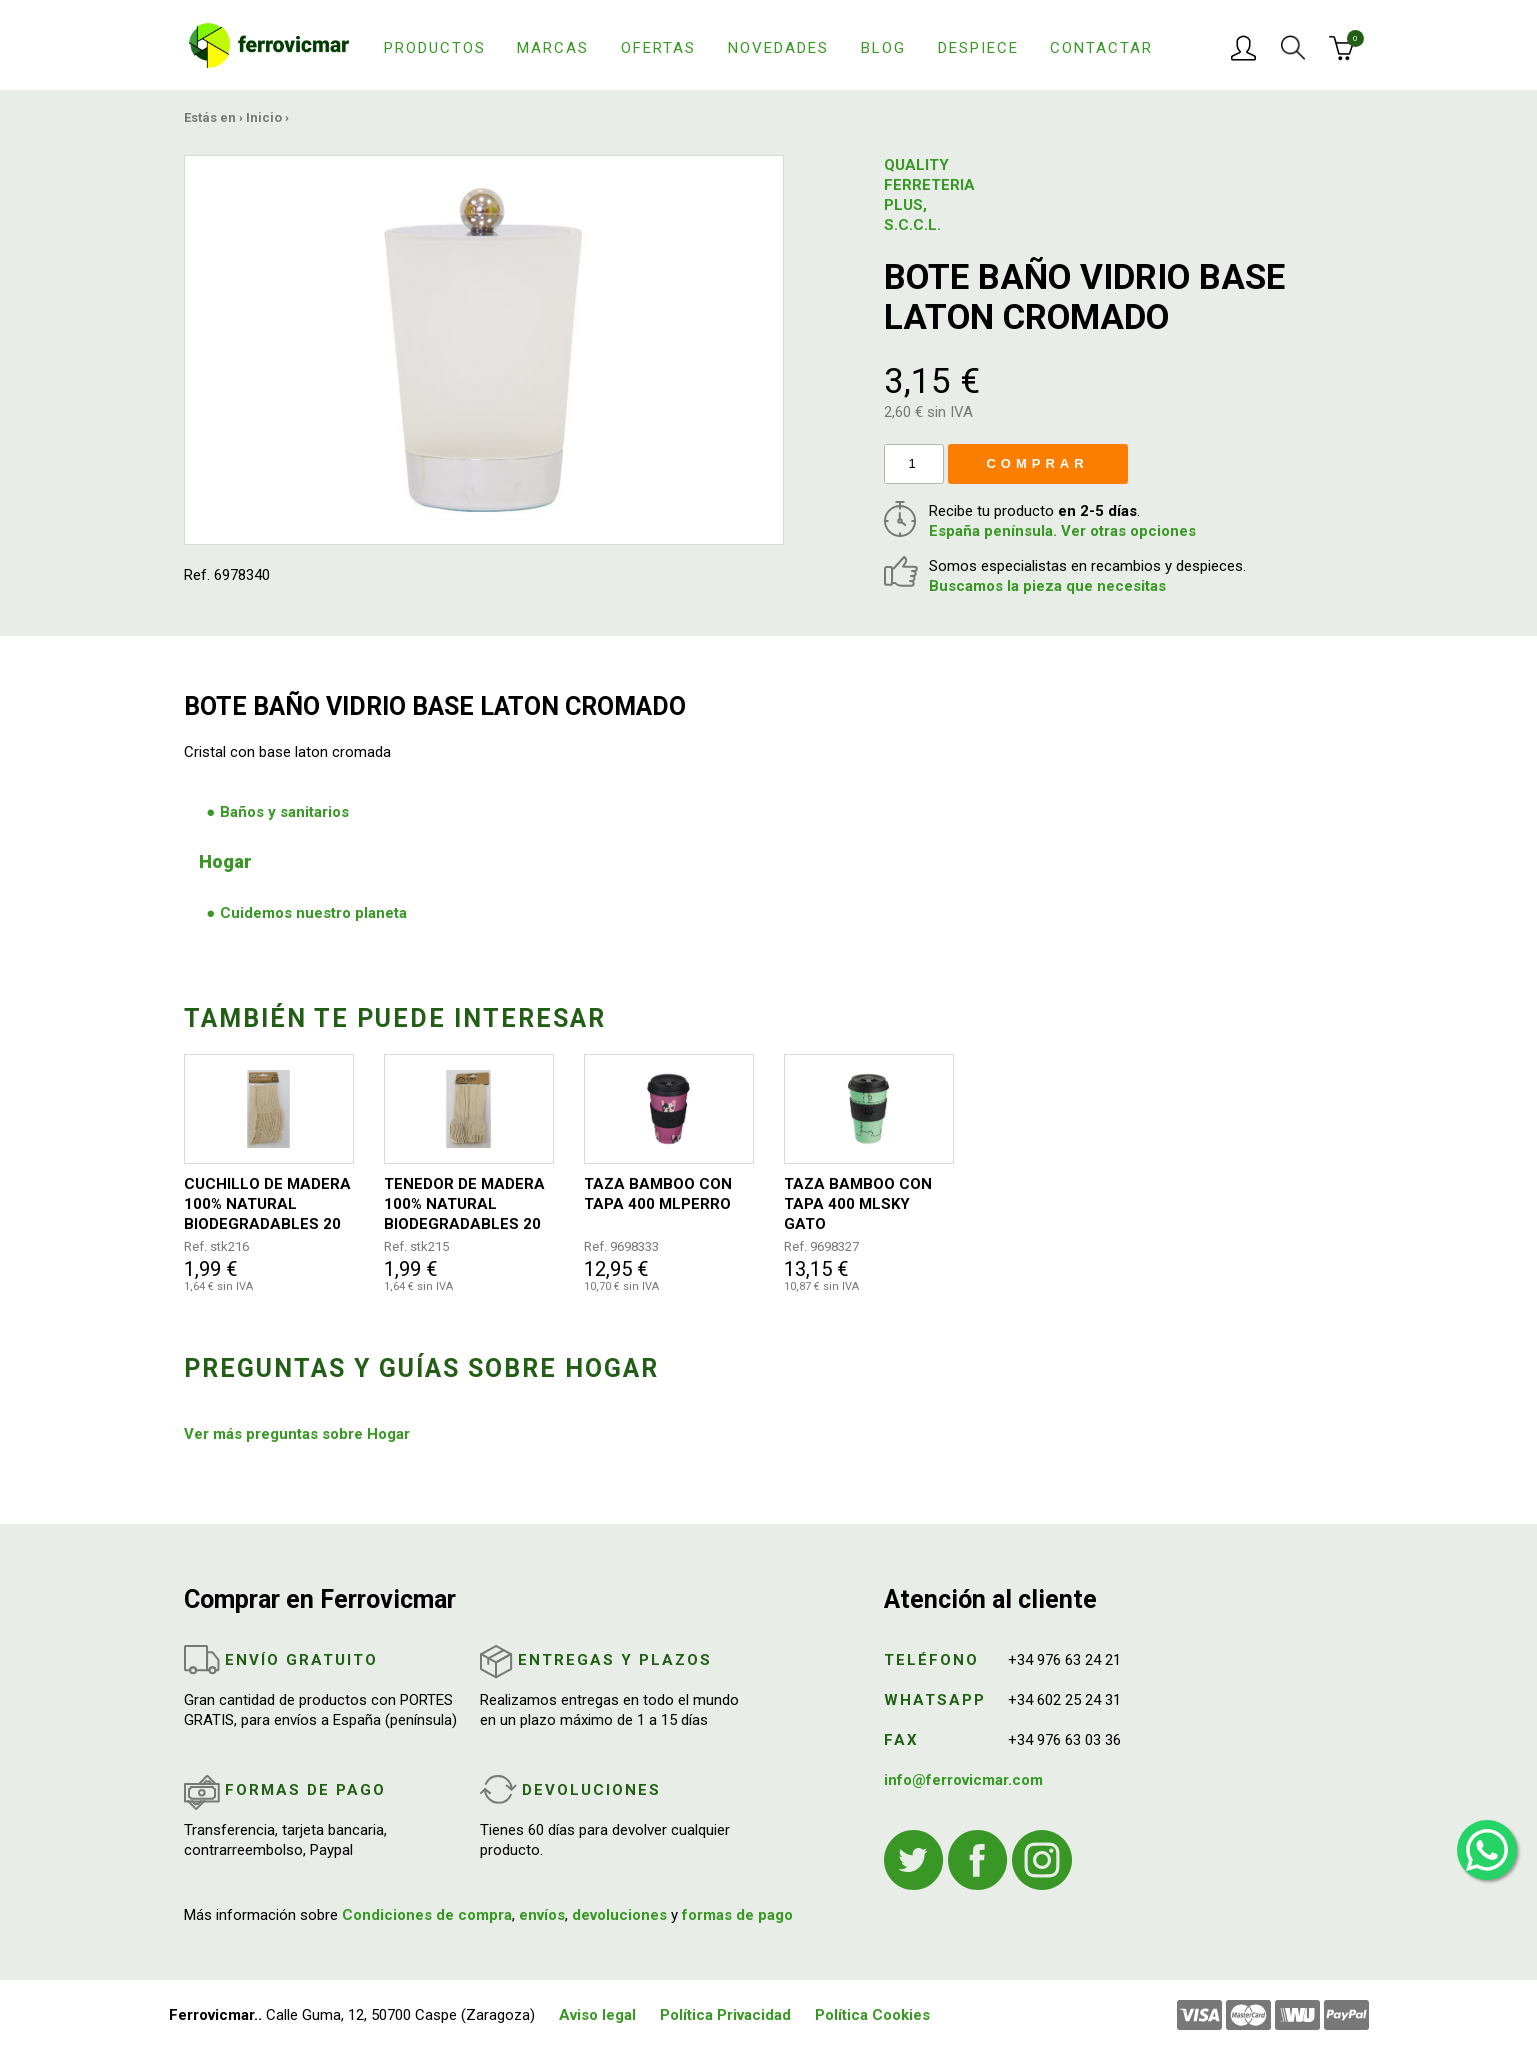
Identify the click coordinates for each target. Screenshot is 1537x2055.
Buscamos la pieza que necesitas (1047, 586)
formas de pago (737, 1915)
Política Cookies (872, 2015)
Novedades (778, 48)
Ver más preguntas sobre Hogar (297, 1434)
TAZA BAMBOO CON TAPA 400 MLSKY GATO (858, 1204)
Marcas (553, 48)
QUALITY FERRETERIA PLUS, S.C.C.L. (929, 195)
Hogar (225, 861)
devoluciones (619, 1915)
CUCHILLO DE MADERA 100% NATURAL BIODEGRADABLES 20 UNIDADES (267, 1204)
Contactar (1101, 48)
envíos (542, 1915)
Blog (883, 48)
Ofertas (658, 48)
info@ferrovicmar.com (963, 1780)
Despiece (978, 48)
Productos (435, 48)
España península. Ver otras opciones (1062, 531)
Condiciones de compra (427, 1915)
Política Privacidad (725, 2015)
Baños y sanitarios (284, 812)
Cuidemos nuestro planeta (313, 913)
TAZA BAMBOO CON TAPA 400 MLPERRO (658, 1194)
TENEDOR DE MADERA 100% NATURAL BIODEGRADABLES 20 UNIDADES (464, 1204)
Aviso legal (597, 2015)
